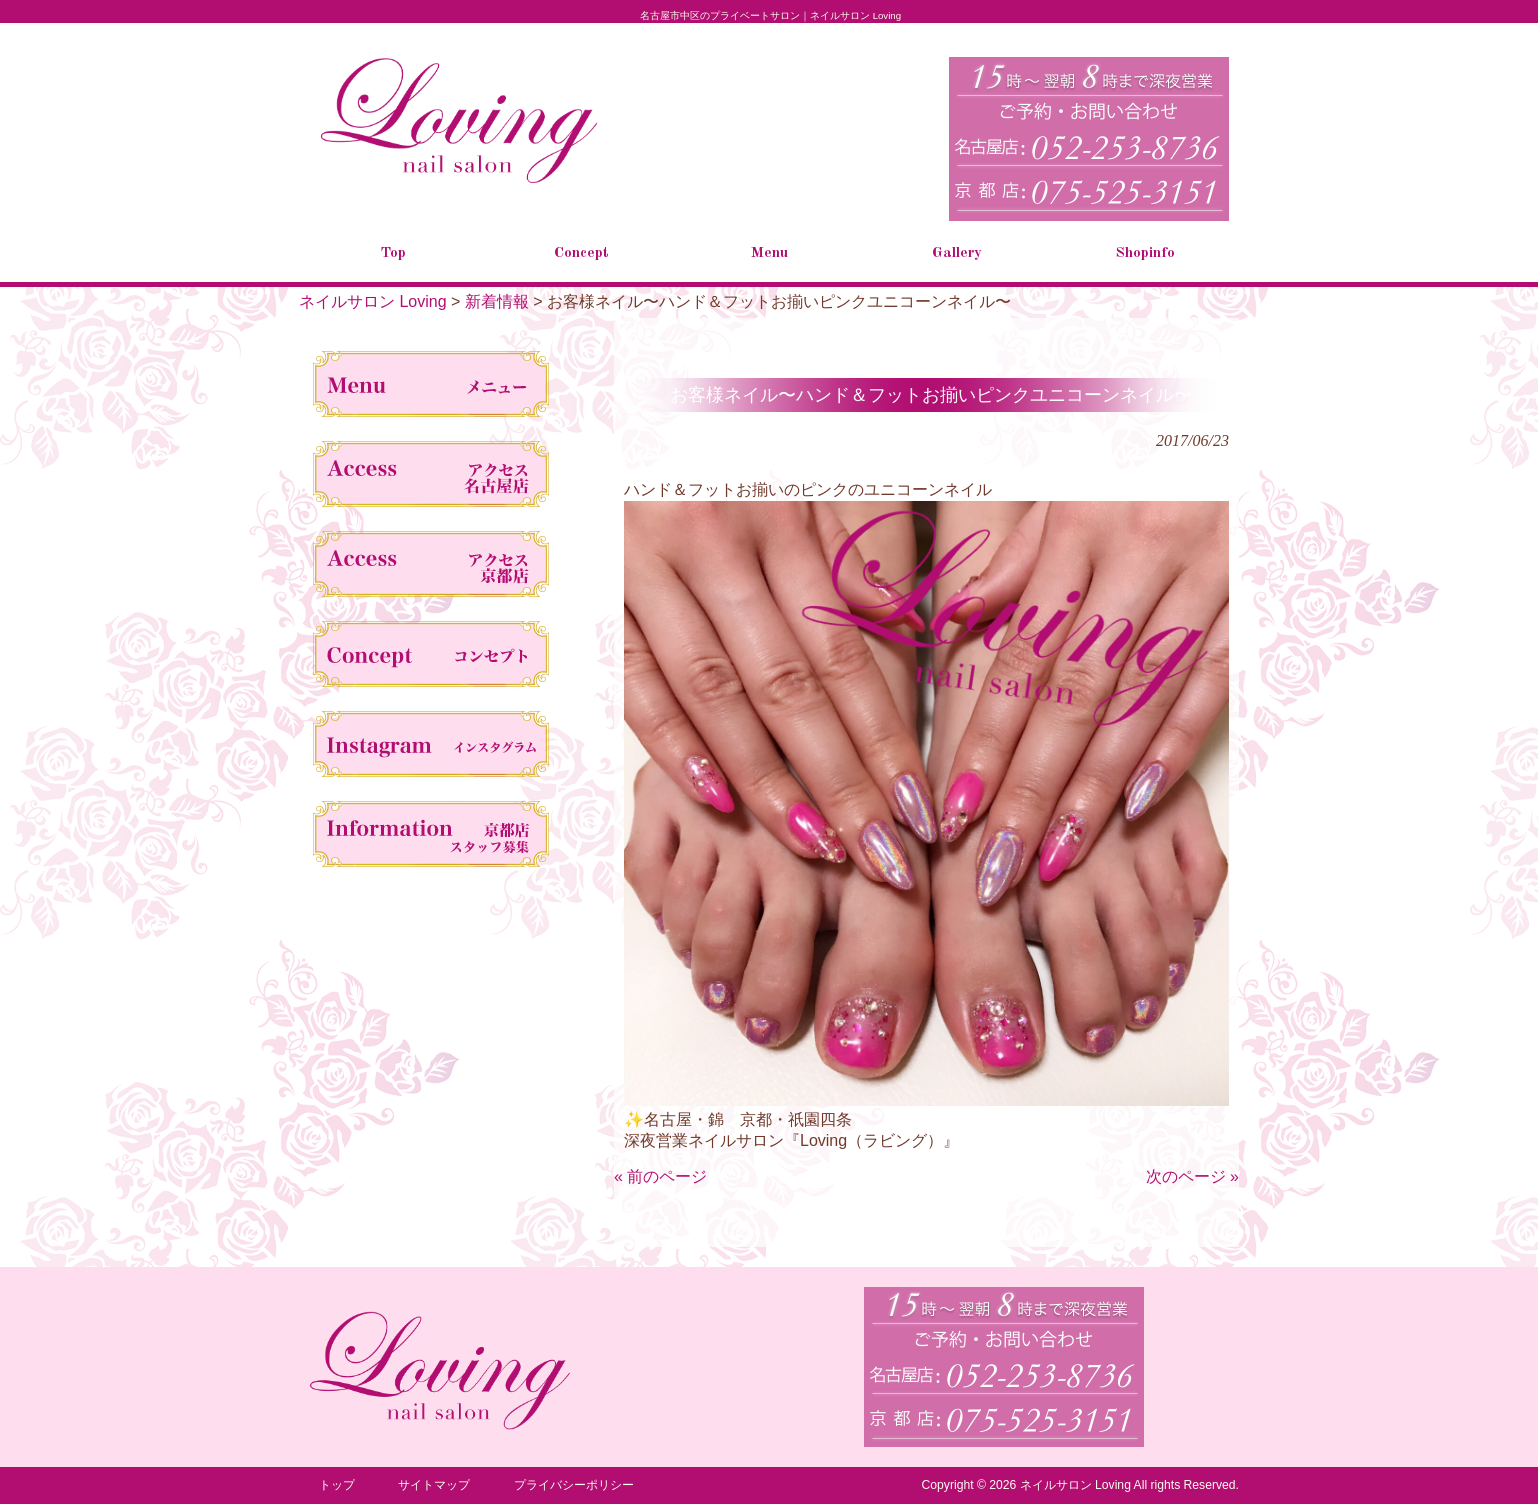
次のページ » (1192, 1176)
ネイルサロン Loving (373, 301)
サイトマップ (434, 1485)
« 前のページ (660, 1176)
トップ (337, 1485)
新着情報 (497, 301)
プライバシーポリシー (574, 1485)
